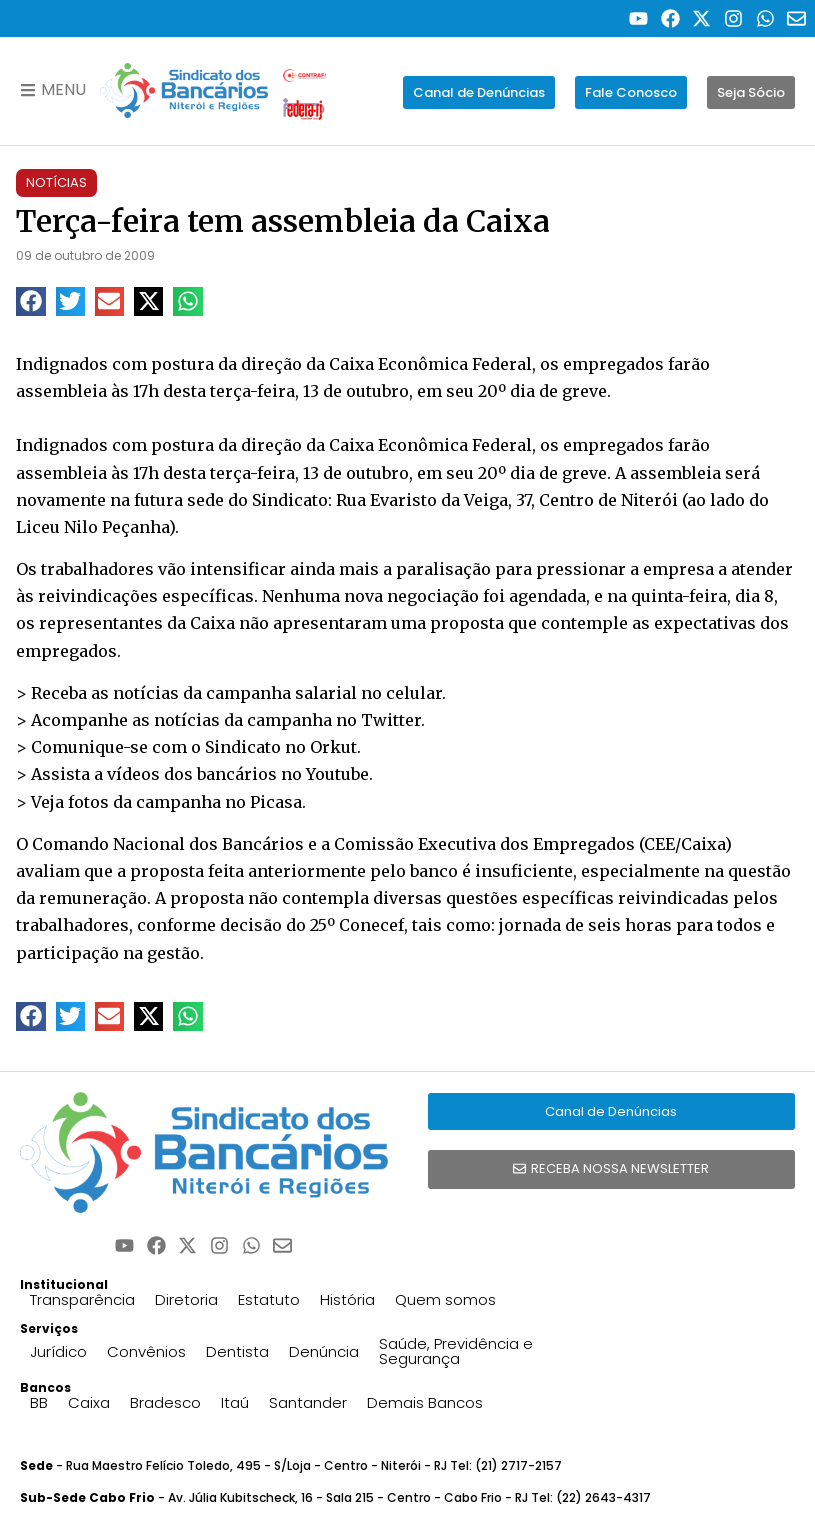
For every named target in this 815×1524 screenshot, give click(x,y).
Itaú (235, 1402)
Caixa (89, 1402)
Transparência (82, 1299)
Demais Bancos (425, 1402)
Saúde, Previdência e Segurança (456, 1351)
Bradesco (165, 1402)
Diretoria (186, 1299)
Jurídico (58, 1351)
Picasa (276, 802)
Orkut (333, 747)
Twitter (391, 720)
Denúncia (324, 1351)
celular (414, 693)
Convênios (146, 1351)
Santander (308, 1402)
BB (39, 1402)
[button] (30, 301)
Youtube (337, 774)
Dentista (237, 1351)
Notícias (56, 182)
